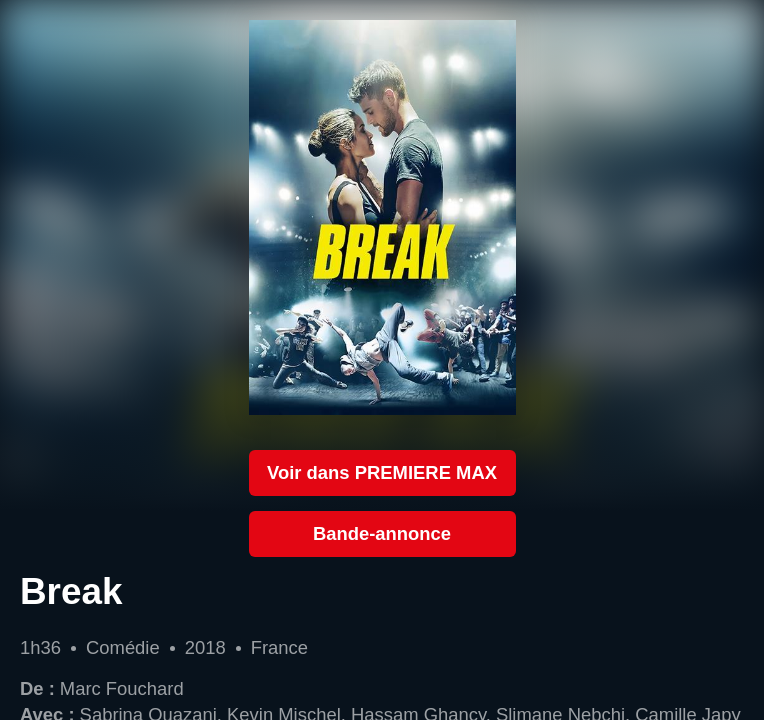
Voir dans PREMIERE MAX (382, 472)
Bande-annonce (382, 533)
